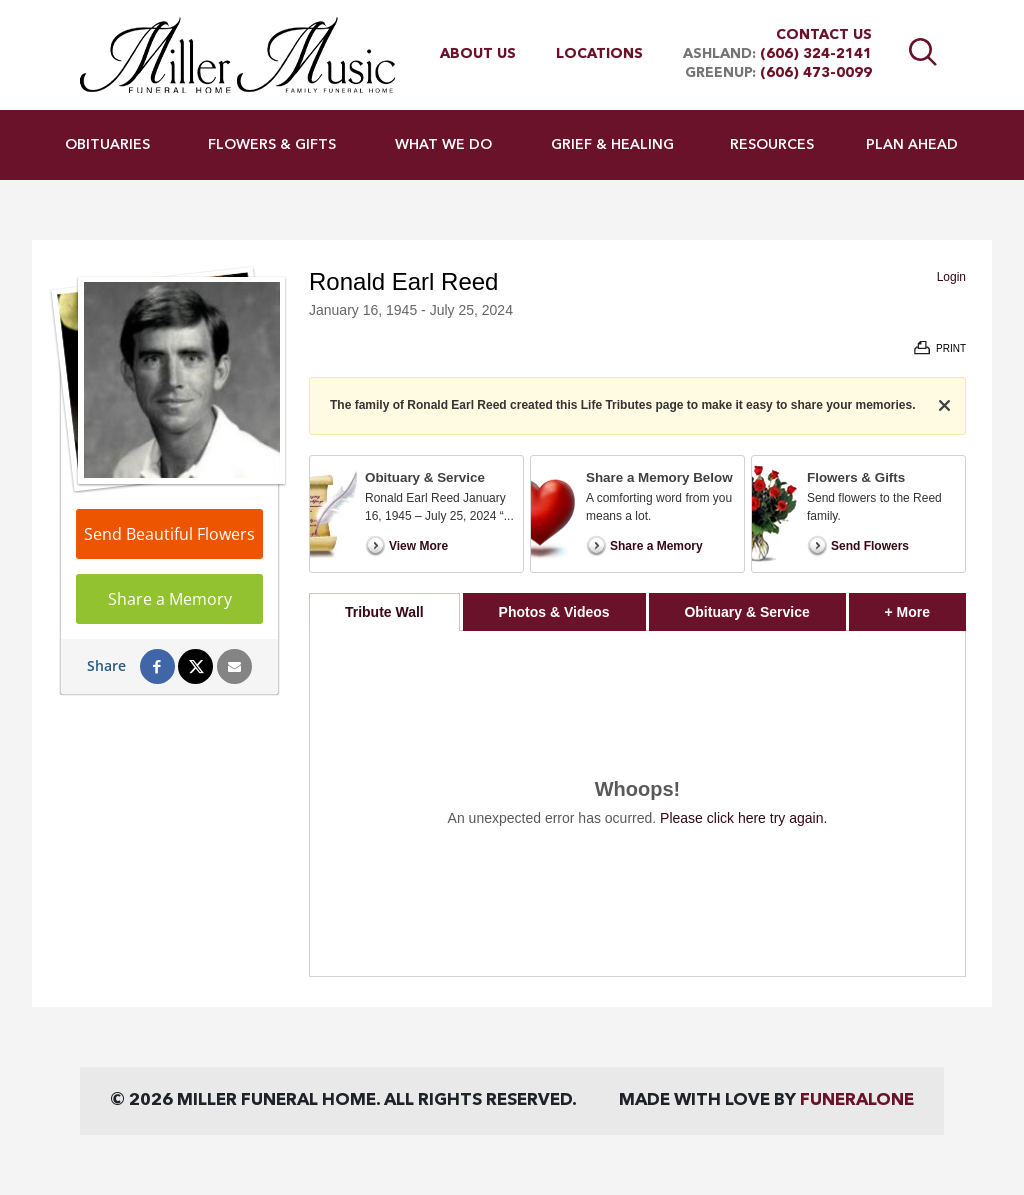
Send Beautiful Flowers (169, 534)
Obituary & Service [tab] (746, 612)
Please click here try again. (743, 818)
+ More (925, 606)
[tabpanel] (637, 803)
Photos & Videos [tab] (554, 612)
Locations (599, 54)
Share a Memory (170, 599)
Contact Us (824, 35)
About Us (478, 54)
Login (951, 277)
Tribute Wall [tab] (384, 612)
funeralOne (857, 1100)
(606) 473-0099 (816, 73)
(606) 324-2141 (816, 54)
